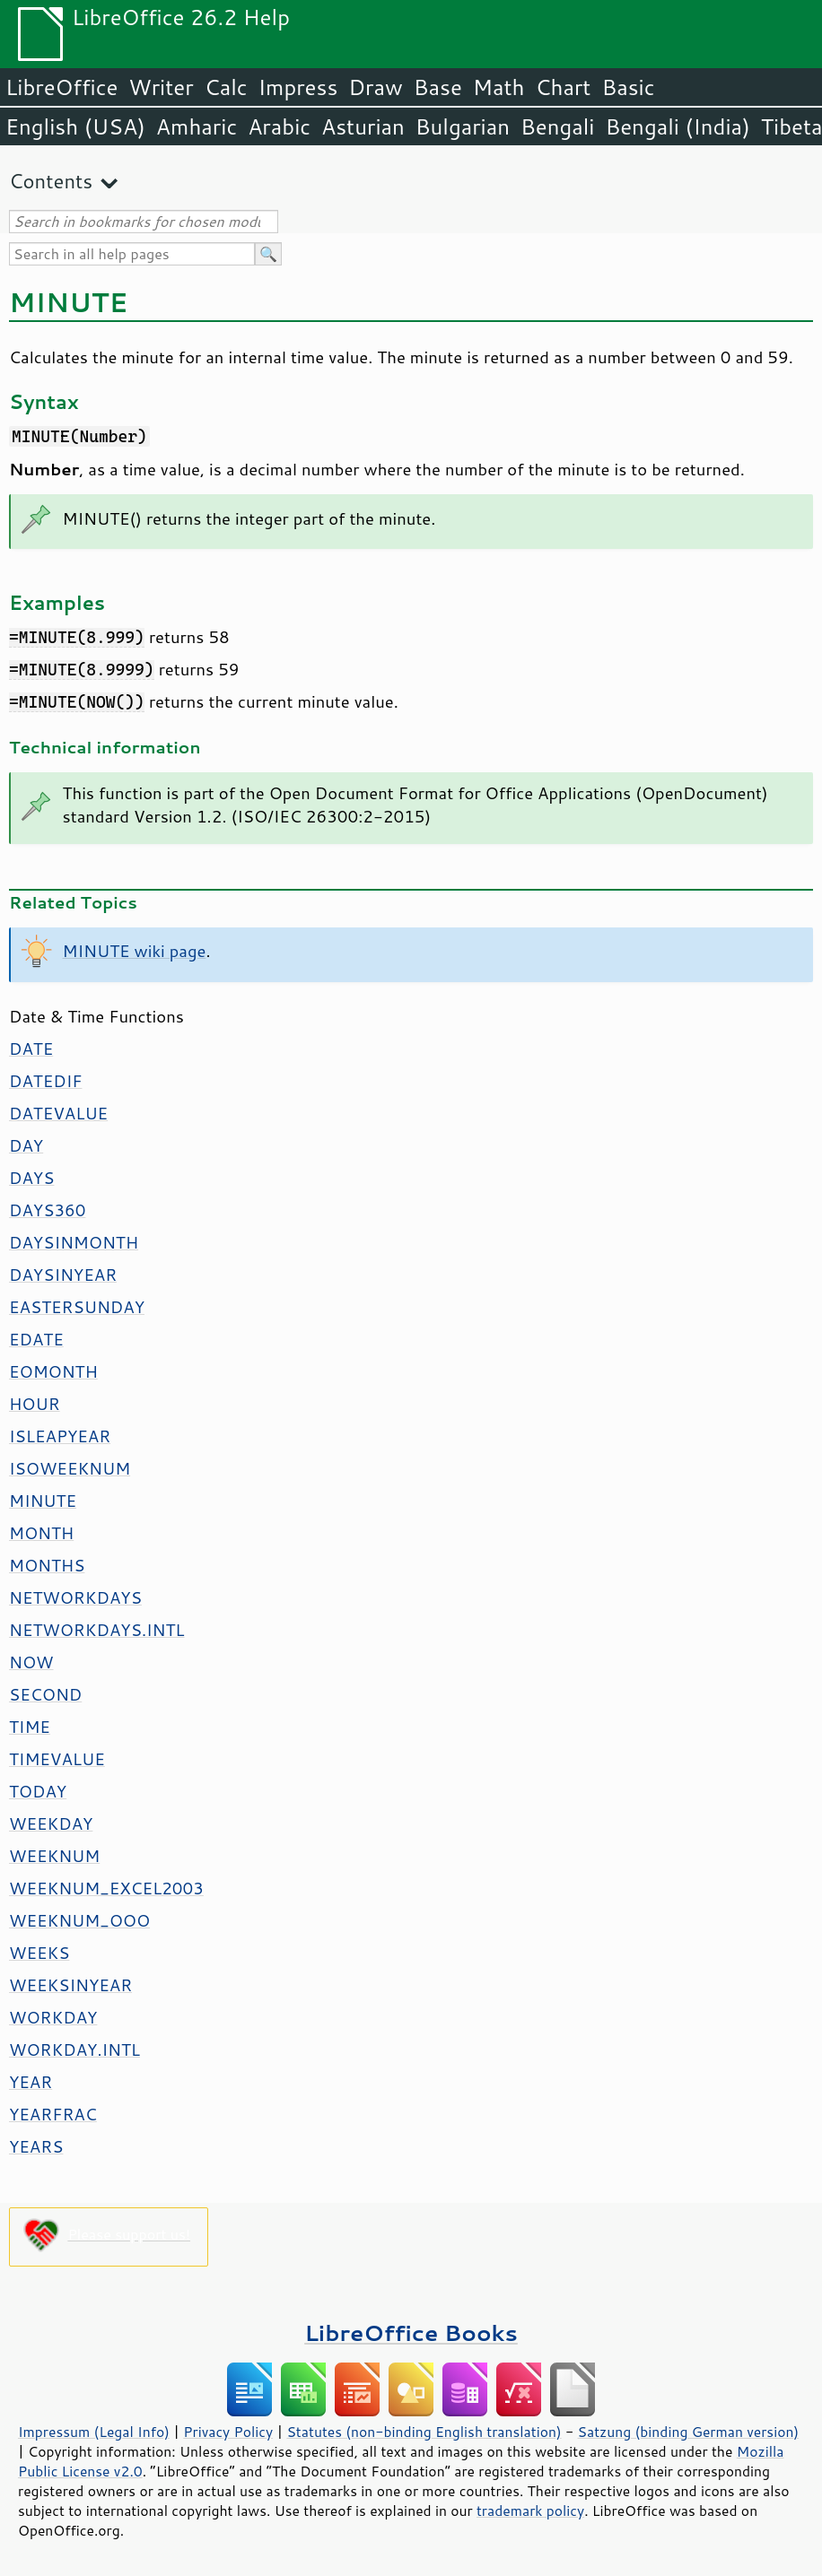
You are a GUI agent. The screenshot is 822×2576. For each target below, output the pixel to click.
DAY (26, 1145)
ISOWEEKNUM (69, 1468)
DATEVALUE (58, 1113)
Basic (627, 87)
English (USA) (75, 126)
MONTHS (46, 1565)
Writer (160, 87)
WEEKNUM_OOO (79, 1920)
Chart (562, 87)
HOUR (34, 1403)
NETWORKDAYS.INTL (97, 1629)
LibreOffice (61, 87)
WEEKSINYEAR (70, 1985)
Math (499, 87)
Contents (50, 181)
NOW (31, 1662)
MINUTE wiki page (134, 950)
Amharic (196, 126)
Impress (298, 87)
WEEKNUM (54, 1855)
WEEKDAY (50, 1823)
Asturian (363, 126)
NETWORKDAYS (75, 1597)
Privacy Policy (228, 2431)
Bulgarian (462, 126)
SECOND (45, 1694)
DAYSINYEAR (63, 1274)
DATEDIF (45, 1080)
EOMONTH (53, 1371)
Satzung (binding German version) (689, 2431)
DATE (31, 1048)
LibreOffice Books (411, 2332)
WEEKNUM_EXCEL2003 (106, 1888)
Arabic (279, 126)
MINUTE (42, 1500)
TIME (29, 1726)
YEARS (36, 2146)
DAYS (31, 1177)
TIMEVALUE (57, 1759)
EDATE (36, 1339)
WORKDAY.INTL (74, 2049)
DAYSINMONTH (73, 1242)
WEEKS (39, 1952)
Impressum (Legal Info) (94, 2431)
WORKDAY (53, 2017)
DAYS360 (47, 1210)
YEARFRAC (53, 2114)
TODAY (37, 1791)
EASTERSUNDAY (76, 1306)
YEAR (30, 2081)
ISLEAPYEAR (59, 1436)
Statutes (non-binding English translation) (423, 2431)
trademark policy (530, 2510)
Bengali (557, 126)
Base (438, 87)
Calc (226, 87)
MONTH (41, 1533)
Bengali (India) (678, 126)
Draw (375, 87)
